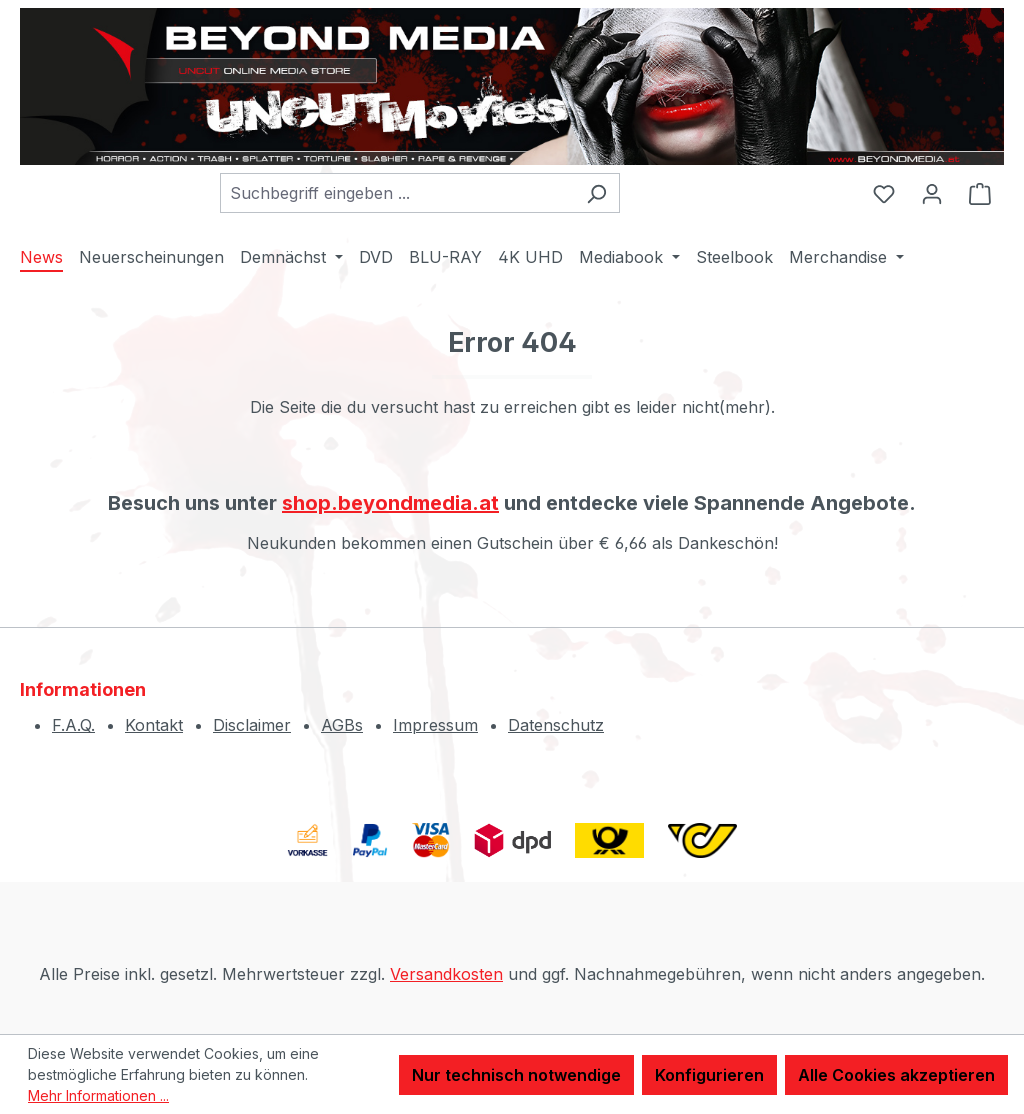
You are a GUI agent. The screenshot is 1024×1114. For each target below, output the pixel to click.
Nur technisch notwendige (516, 1075)
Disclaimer (252, 725)
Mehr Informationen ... (98, 1095)
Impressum (435, 725)
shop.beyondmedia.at (390, 503)
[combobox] (397, 193)
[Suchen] (596, 193)
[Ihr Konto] (932, 193)
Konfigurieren (709, 1075)
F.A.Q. (73, 725)
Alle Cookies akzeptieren (896, 1075)
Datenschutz (556, 725)
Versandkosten (446, 974)
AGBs (342, 725)
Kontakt (154, 725)
